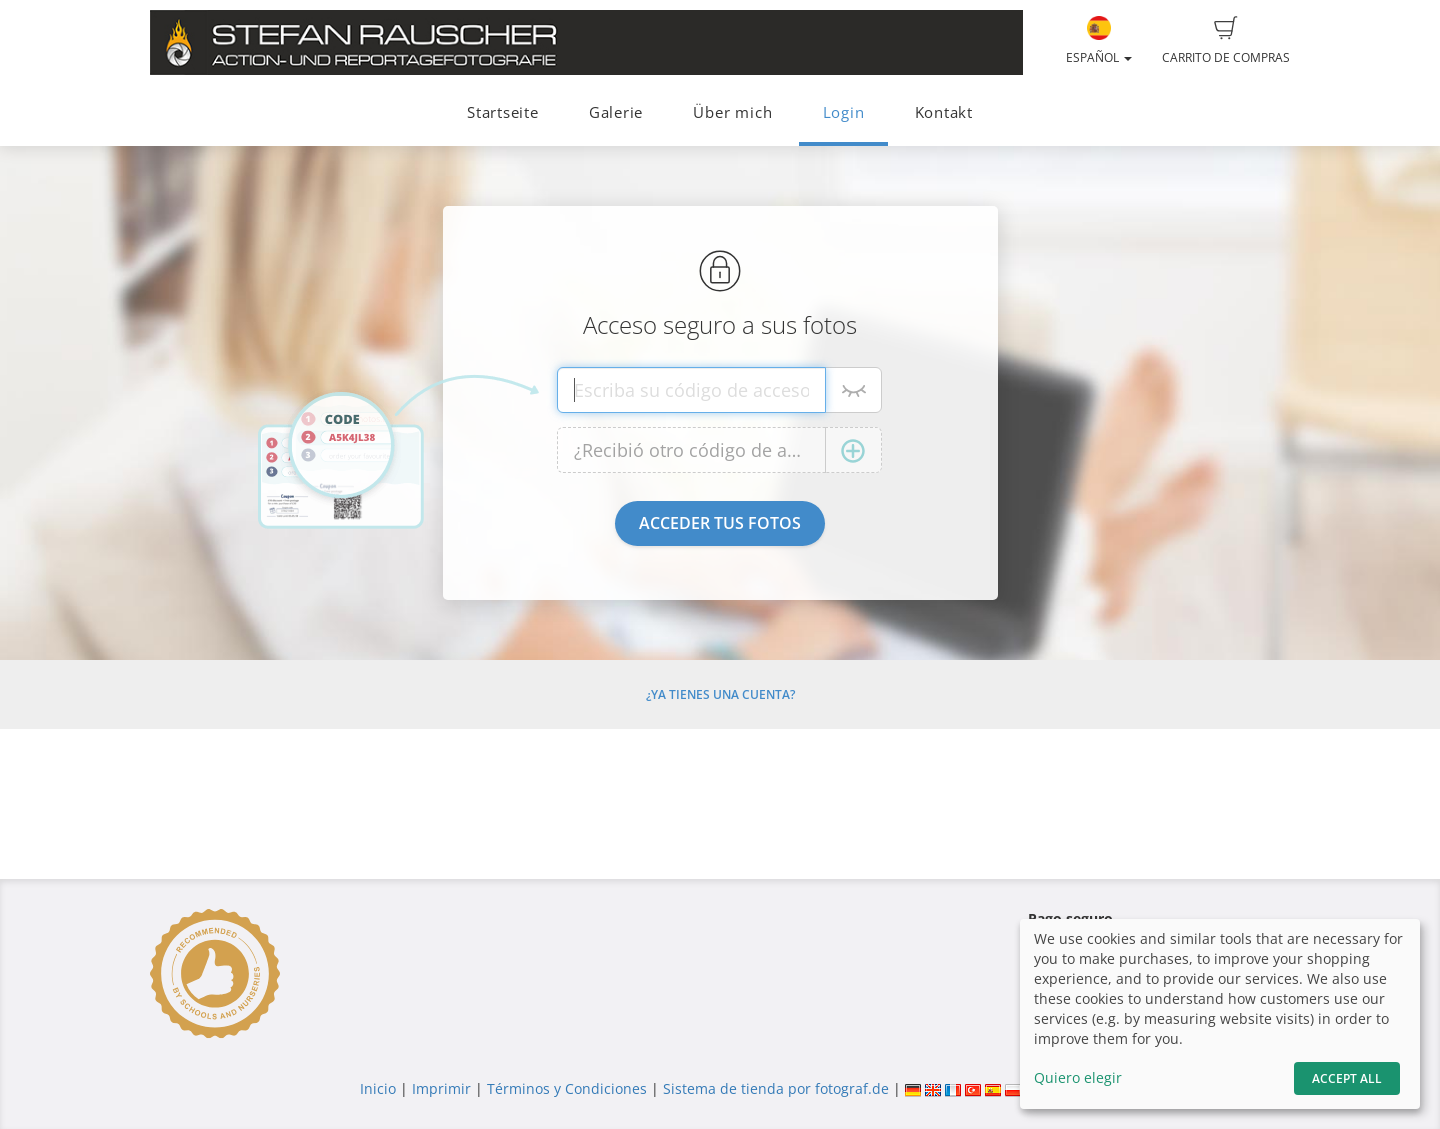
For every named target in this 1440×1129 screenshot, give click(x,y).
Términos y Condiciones (567, 1088)
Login (844, 112)
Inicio (378, 1088)
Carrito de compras (1226, 41)
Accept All (1347, 1078)
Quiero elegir (1078, 1077)
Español (1099, 41)
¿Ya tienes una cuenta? (720, 694)
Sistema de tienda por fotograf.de (776, 1088)
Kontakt (944, 112)
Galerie (616, 112)
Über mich (732, 112)
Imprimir (441, 1088)
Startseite (503, 112)
